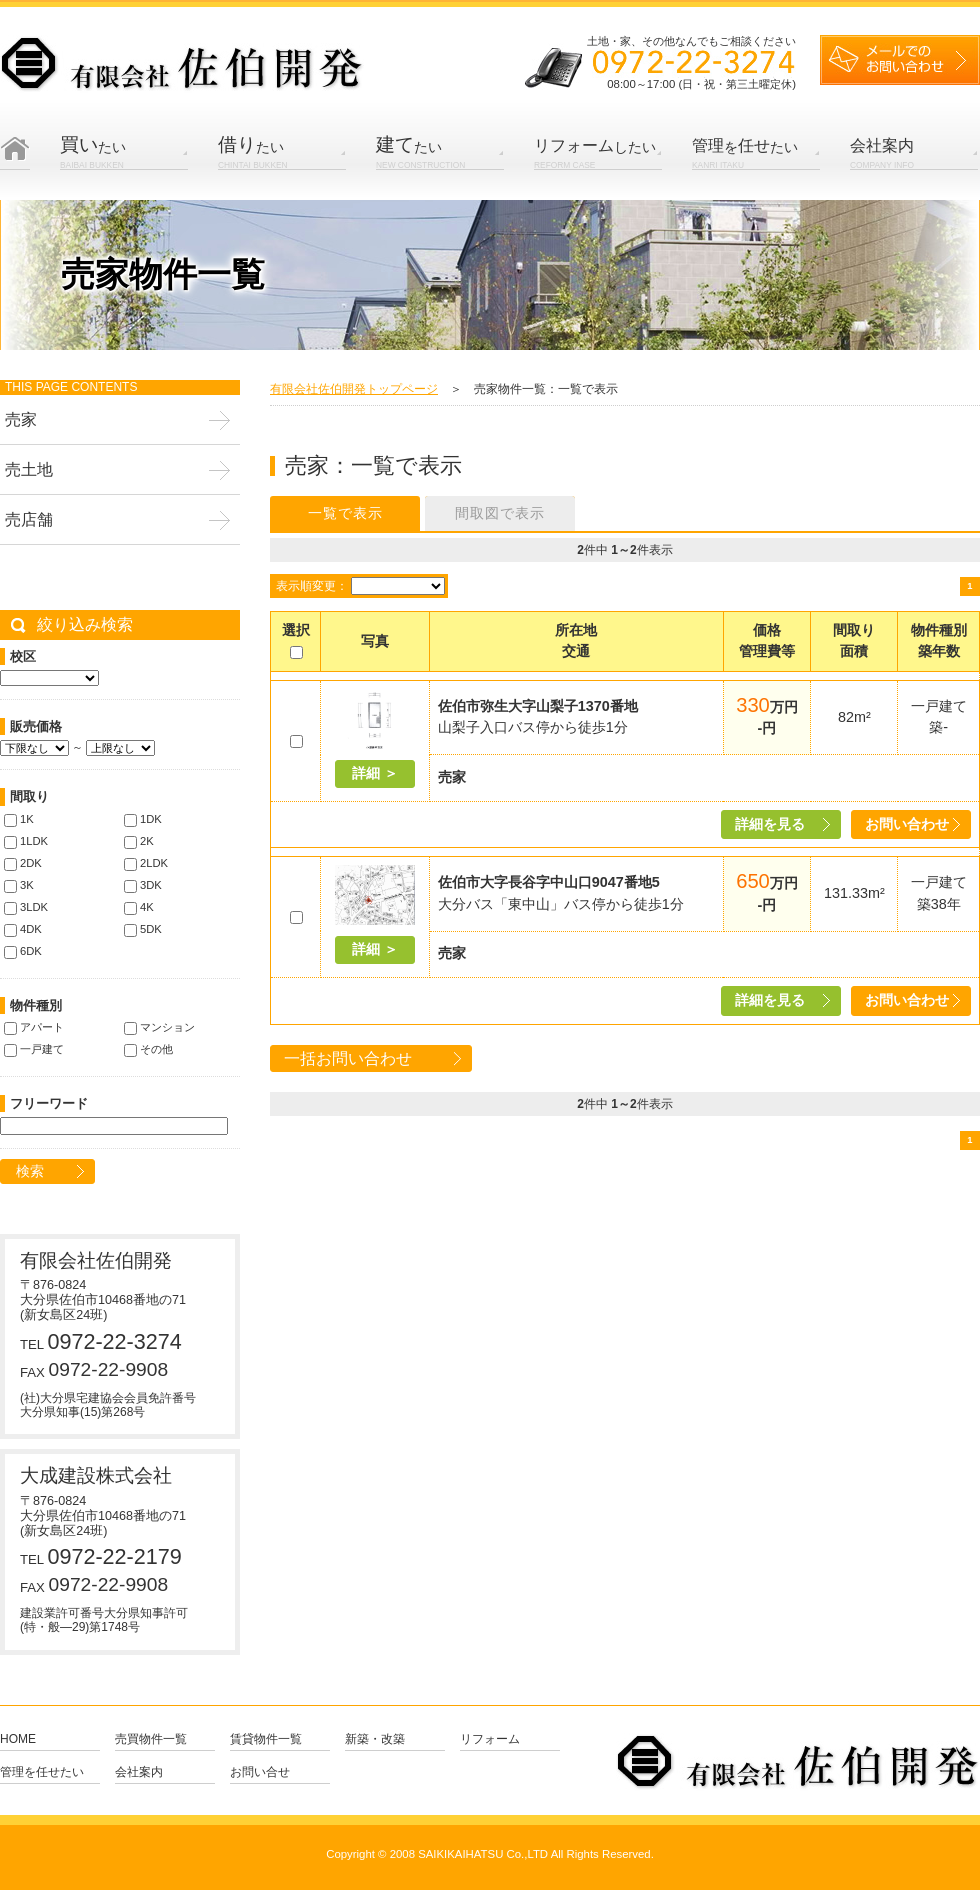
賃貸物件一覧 (266, 1739)
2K (139, 841)
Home (15, 169)
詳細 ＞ (375, 773)
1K (19, 819)
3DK (143, 885)
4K (139, 907)
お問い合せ (260, 1772)
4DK (23, 929)
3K (19, 885)
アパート (34, 1027)
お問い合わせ (907, 824)
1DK (143, 819)
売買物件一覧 (151, 1739)
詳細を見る (770, 824)
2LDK (146, 863)
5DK (143, 929)
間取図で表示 (500, 513)
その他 (148, 1049)
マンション (159, 1027)
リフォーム (490, 1739)
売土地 (29, 469)
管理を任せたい (42, 1772)
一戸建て (34, 1049)
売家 (21, 419)
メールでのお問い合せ (900, 60)
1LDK (26, 841)
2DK (23, 863)
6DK (23, 951)
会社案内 (139, 1772)
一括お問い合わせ (348, 1058)
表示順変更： (312, 586)
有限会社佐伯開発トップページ (354, 389)
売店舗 (29, 519)
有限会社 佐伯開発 (182, 65)
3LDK (26, 907)
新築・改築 (375, 1739)
